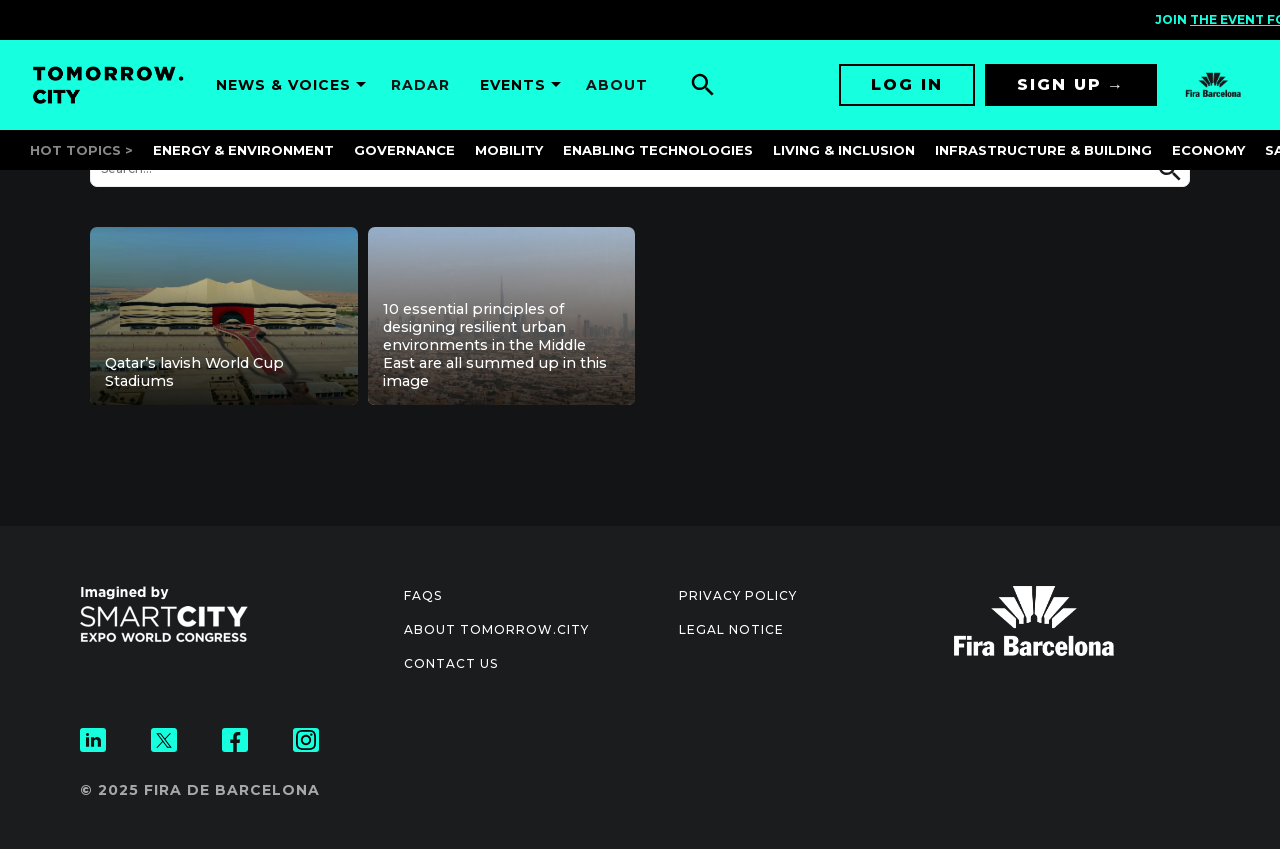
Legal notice (731, 629)
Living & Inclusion (844, 150)
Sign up (1059, 84)
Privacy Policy (738, 595)
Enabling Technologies (658, 150)
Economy (1208, 150)
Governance (404, 150)
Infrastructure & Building (1043, 150)
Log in (907, 84)
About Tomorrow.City (496, 629)
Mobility (509, 150)
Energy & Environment (243, 150)
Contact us (451, 663)
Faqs (423, 595)
